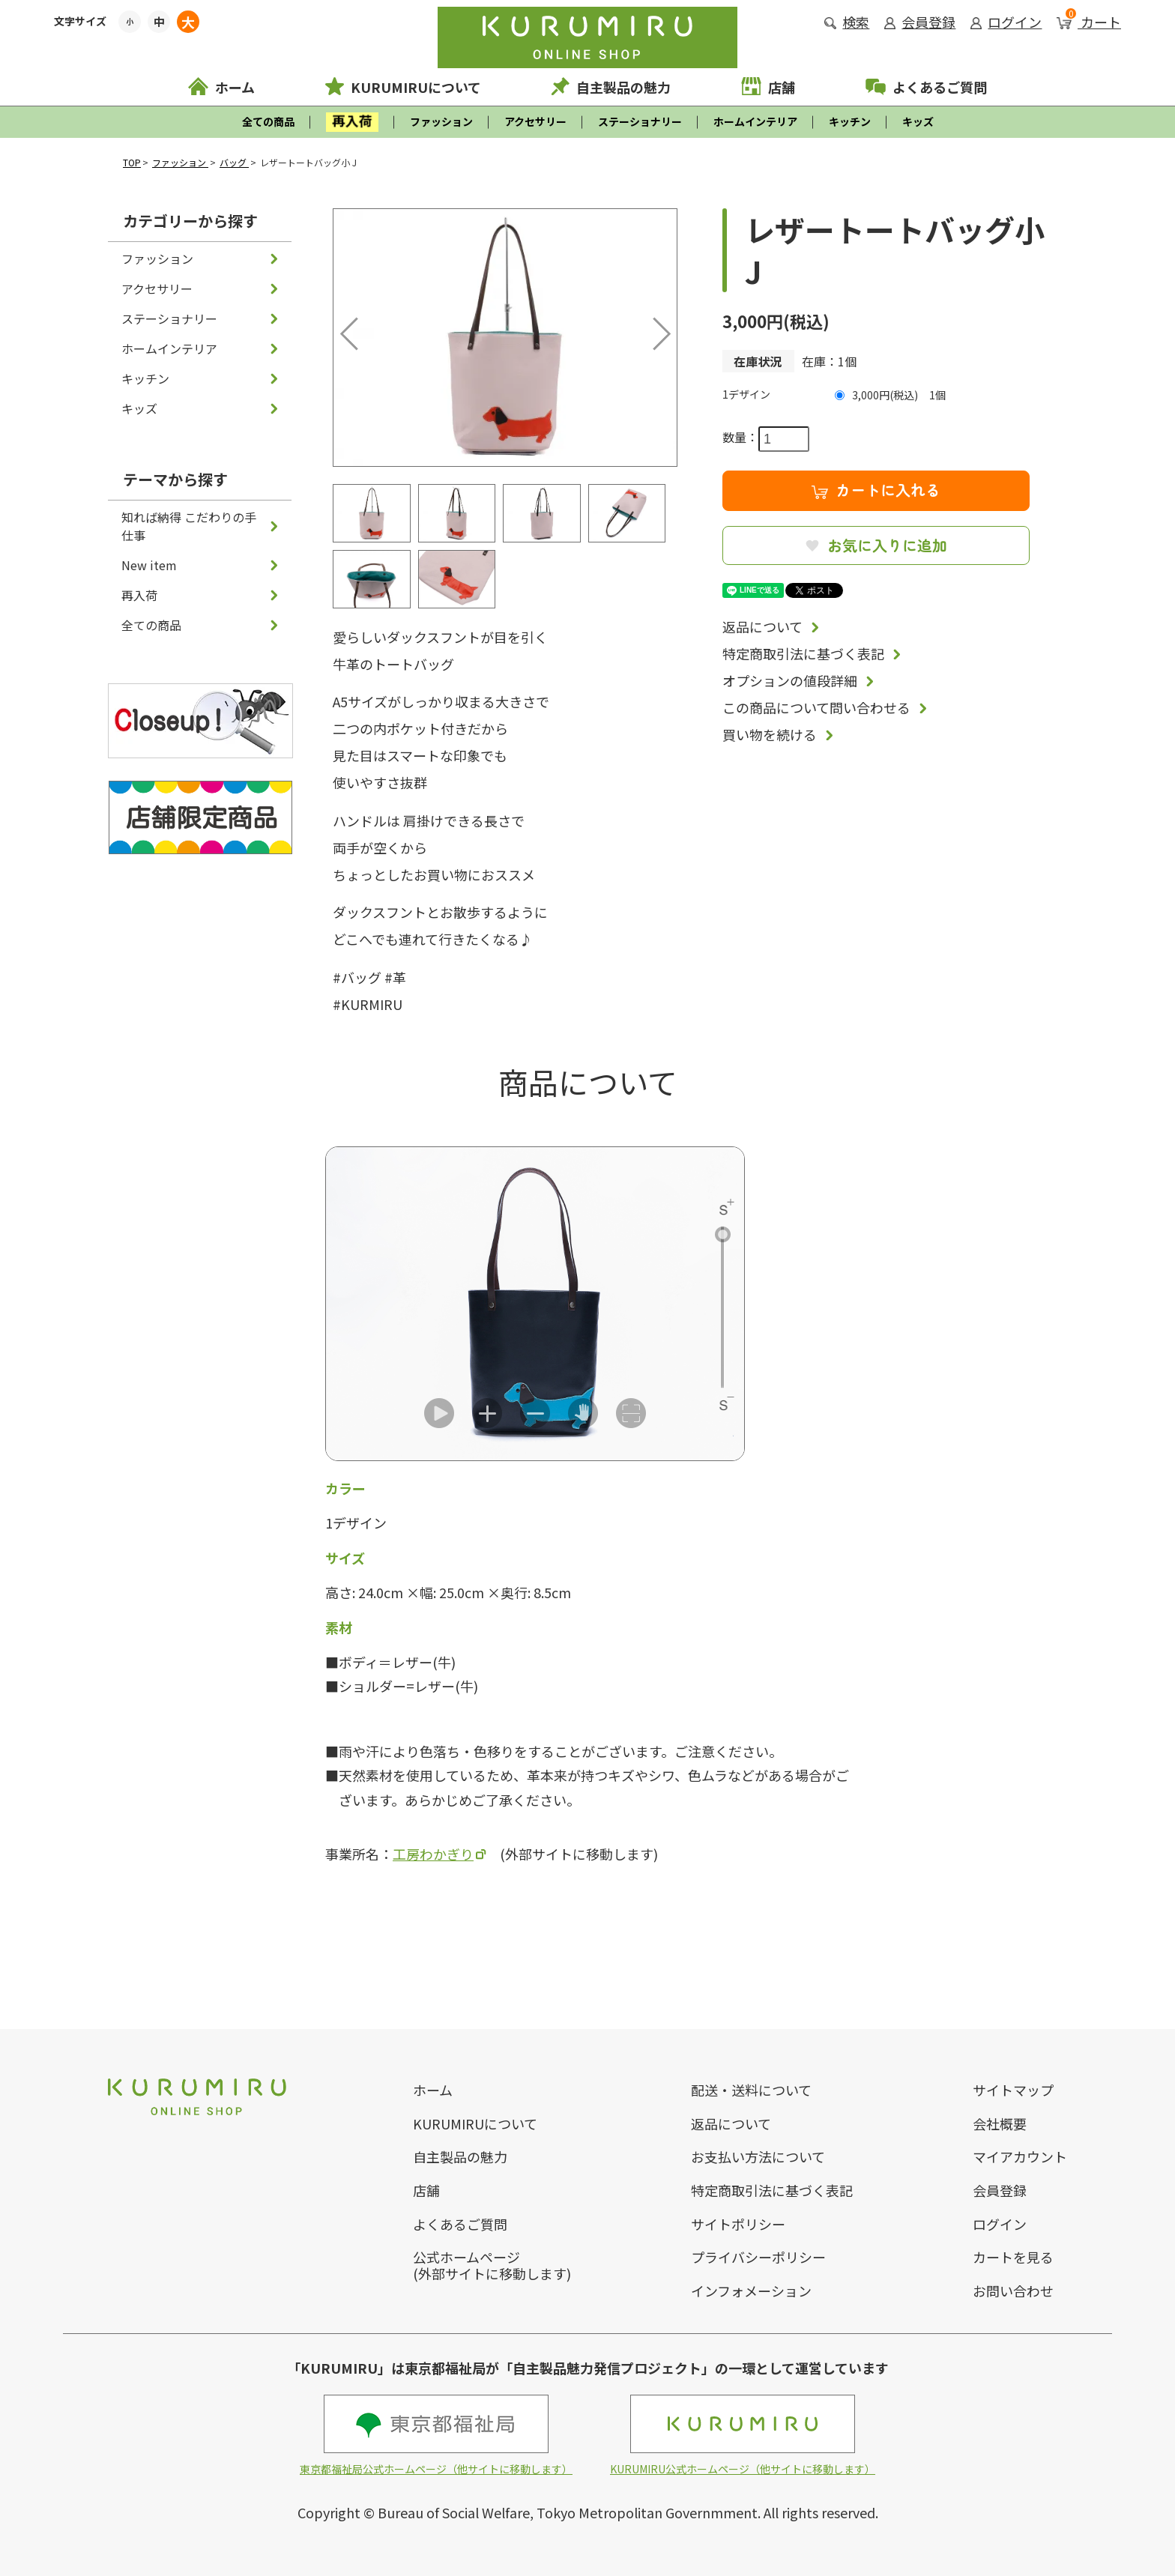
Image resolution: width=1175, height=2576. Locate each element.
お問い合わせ (1013, 2290)
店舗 (768, 87)
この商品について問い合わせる (816, 707)
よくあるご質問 (926, 87)
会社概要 (1000, 2123)
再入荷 (139, 595)
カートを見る (1013, 2257)
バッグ (234, 162)
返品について (762, 626)
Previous (352, 329)
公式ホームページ (466, 2257)
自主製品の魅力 (611, 87)
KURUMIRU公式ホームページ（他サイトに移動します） (742, 2435)
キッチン (850, 121)
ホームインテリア (755, 121)
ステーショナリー (640, 121)
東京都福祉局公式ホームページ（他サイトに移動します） (436, 2435)
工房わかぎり (433, 1853)
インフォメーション (751, 2290)
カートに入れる (876, 490)
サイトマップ (1013, 2089)
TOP (132, 162)
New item (149, 565)
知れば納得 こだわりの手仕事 (188, 526)
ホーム (221, 87)
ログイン (1006, 21)
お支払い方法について (758, 2156)
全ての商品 (268, 121)
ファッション (441, 121)
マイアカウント (1020, 2156)
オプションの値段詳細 (789, 680)
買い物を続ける (769, 734)
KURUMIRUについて (403, 87)
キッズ (918, 121)
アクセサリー (535, 121)
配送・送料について (751, 2089)
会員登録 (919, 21)
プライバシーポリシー (758, 2257)
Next (651, 329)
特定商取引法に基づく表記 (803, 653)
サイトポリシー (738, 2224)
